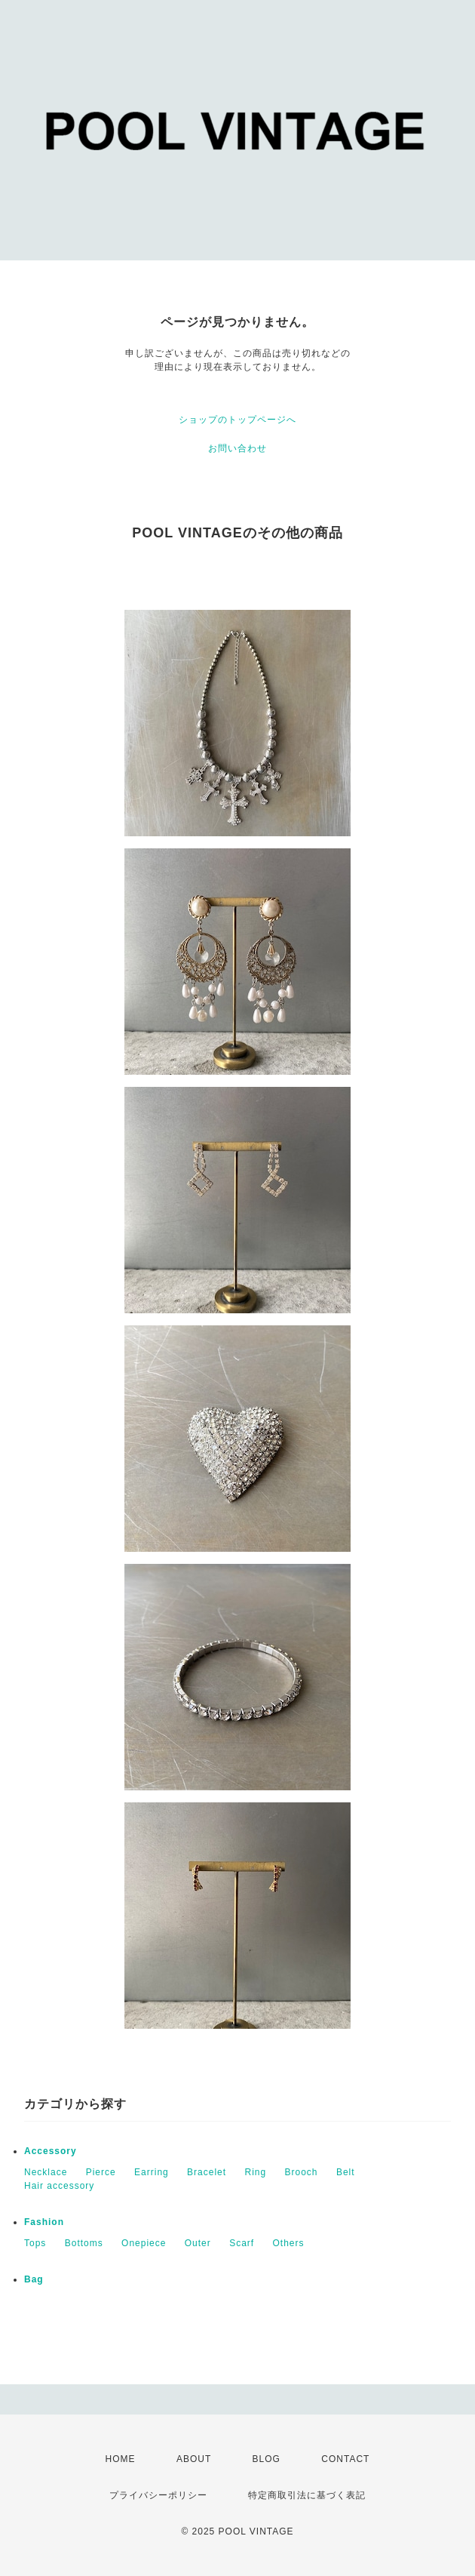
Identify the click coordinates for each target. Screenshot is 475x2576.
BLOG (266, 2459)
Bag (34, 2279)
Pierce (101, 2172)
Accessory (50, 2151)
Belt (345, 2172)
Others (289, 2243)
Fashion (44, 2222)
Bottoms (84, 2243)
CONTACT (345, 2459)
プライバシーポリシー (158, 2495)
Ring (255, 2172)
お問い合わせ (237, 448)
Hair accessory (59, 2186)
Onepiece (143, 2243)
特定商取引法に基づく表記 (307, 2495)
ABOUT (193, 2459)
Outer (198, 2243)
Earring (151, 2172)
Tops (35, 2243)
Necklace (45, 2172)
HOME (121, 2459)
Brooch (301, 2172)
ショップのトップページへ (237, 419)
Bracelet (206, 2172)
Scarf (241, 2243)
